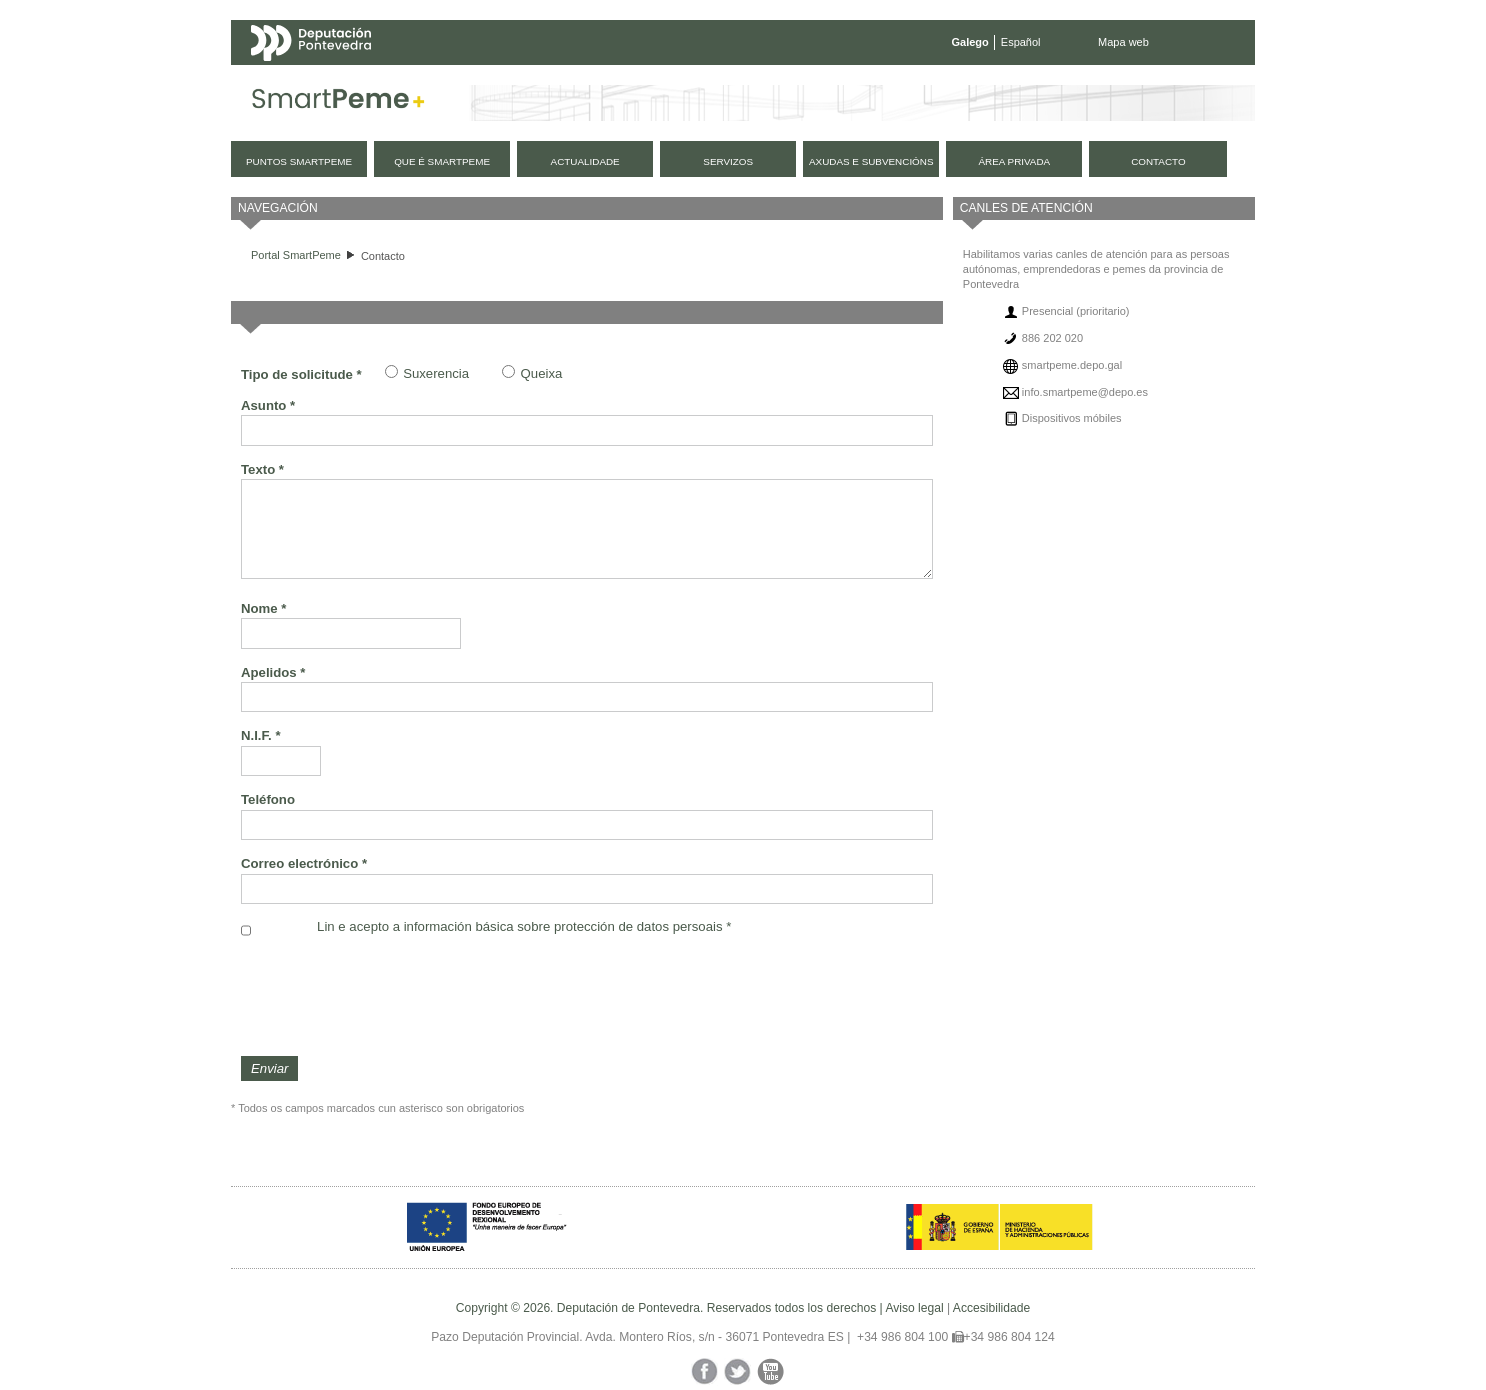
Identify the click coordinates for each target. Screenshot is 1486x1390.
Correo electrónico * (304, 863)
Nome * (263, 608)
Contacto (383, 256)
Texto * (262, 469)
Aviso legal (914, 1308)
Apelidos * (273, 672)
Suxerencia (436, 373)
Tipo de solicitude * (301, 374)
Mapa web (1123, 42)
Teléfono (268, 799)
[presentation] (393, 997)
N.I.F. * (261, 735)
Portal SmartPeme (296, 255)
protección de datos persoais (638, 926)
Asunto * (268, 405)
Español (1021, 42)
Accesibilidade (991, 1308)
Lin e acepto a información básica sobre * (524, 926)
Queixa (542, 373)
